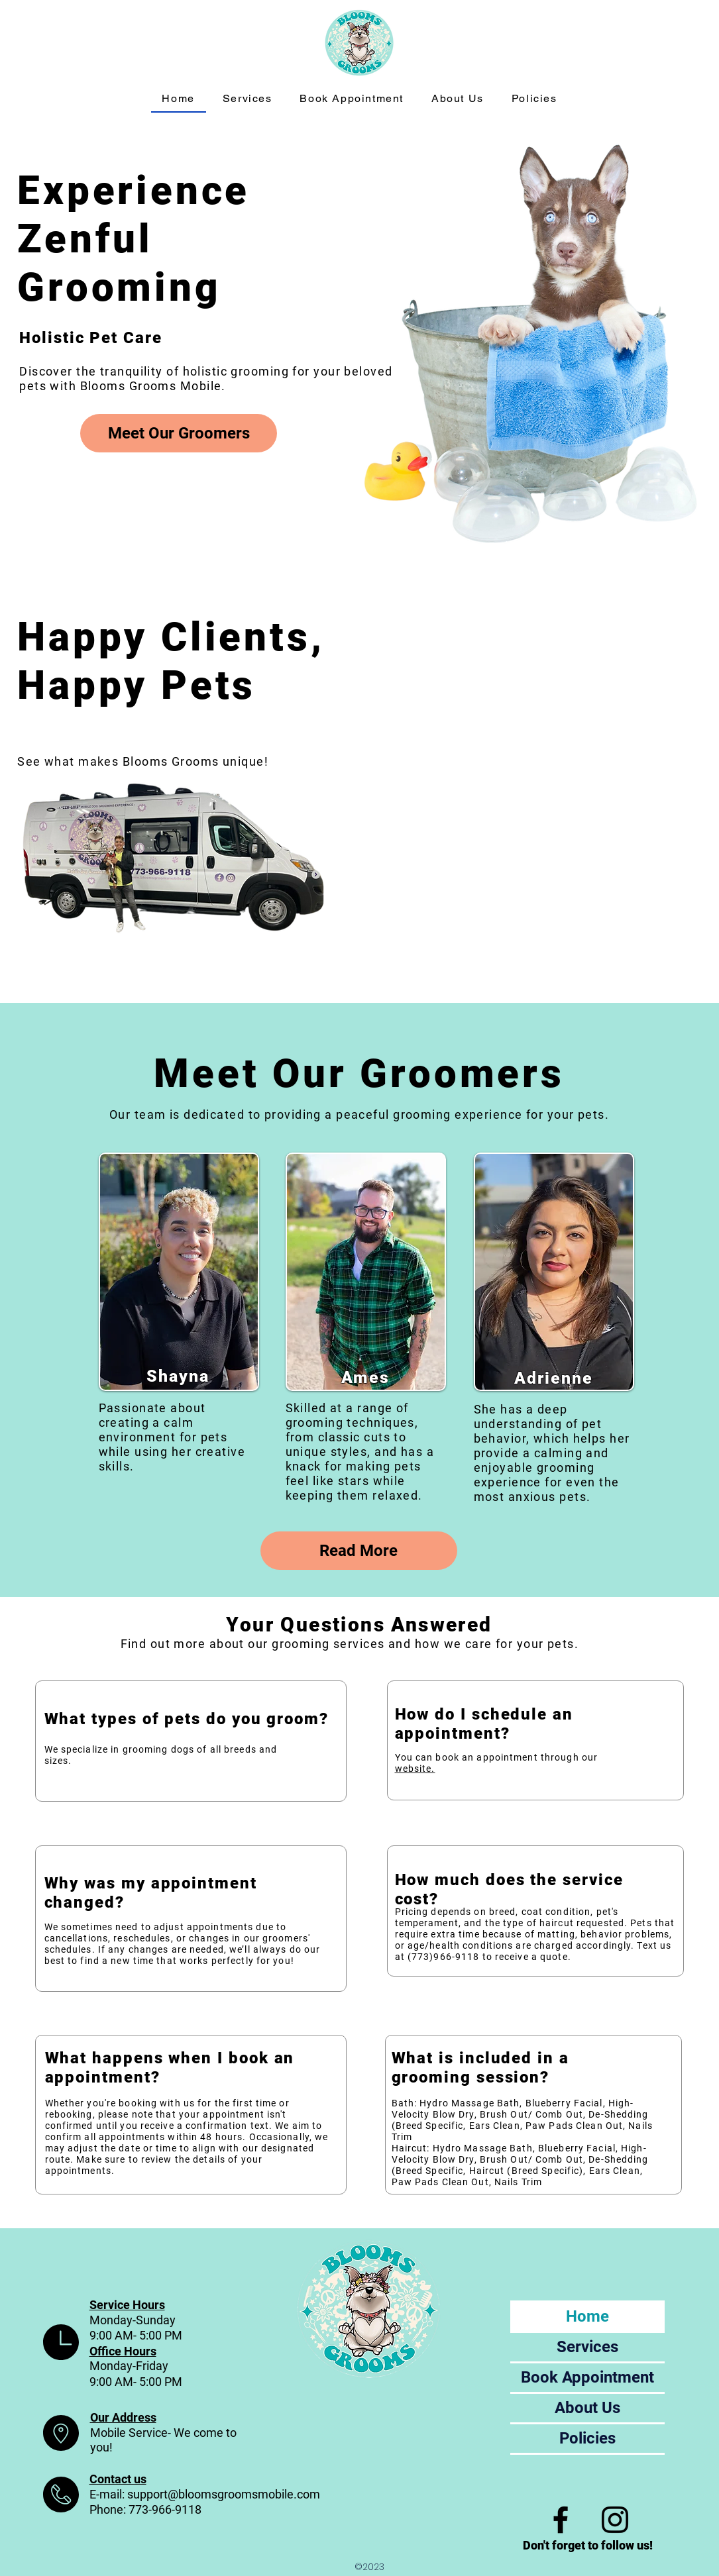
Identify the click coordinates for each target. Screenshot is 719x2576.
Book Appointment (587, 2377)
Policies (587, 2438)
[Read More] (358, 1550)
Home (587, 2316)
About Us (587, 2407)
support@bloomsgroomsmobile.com (223, 2494)
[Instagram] (615, 2520)
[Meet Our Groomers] (178, 433)
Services (587, 2347)
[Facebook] (561, 2520)
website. (415, 1768)
